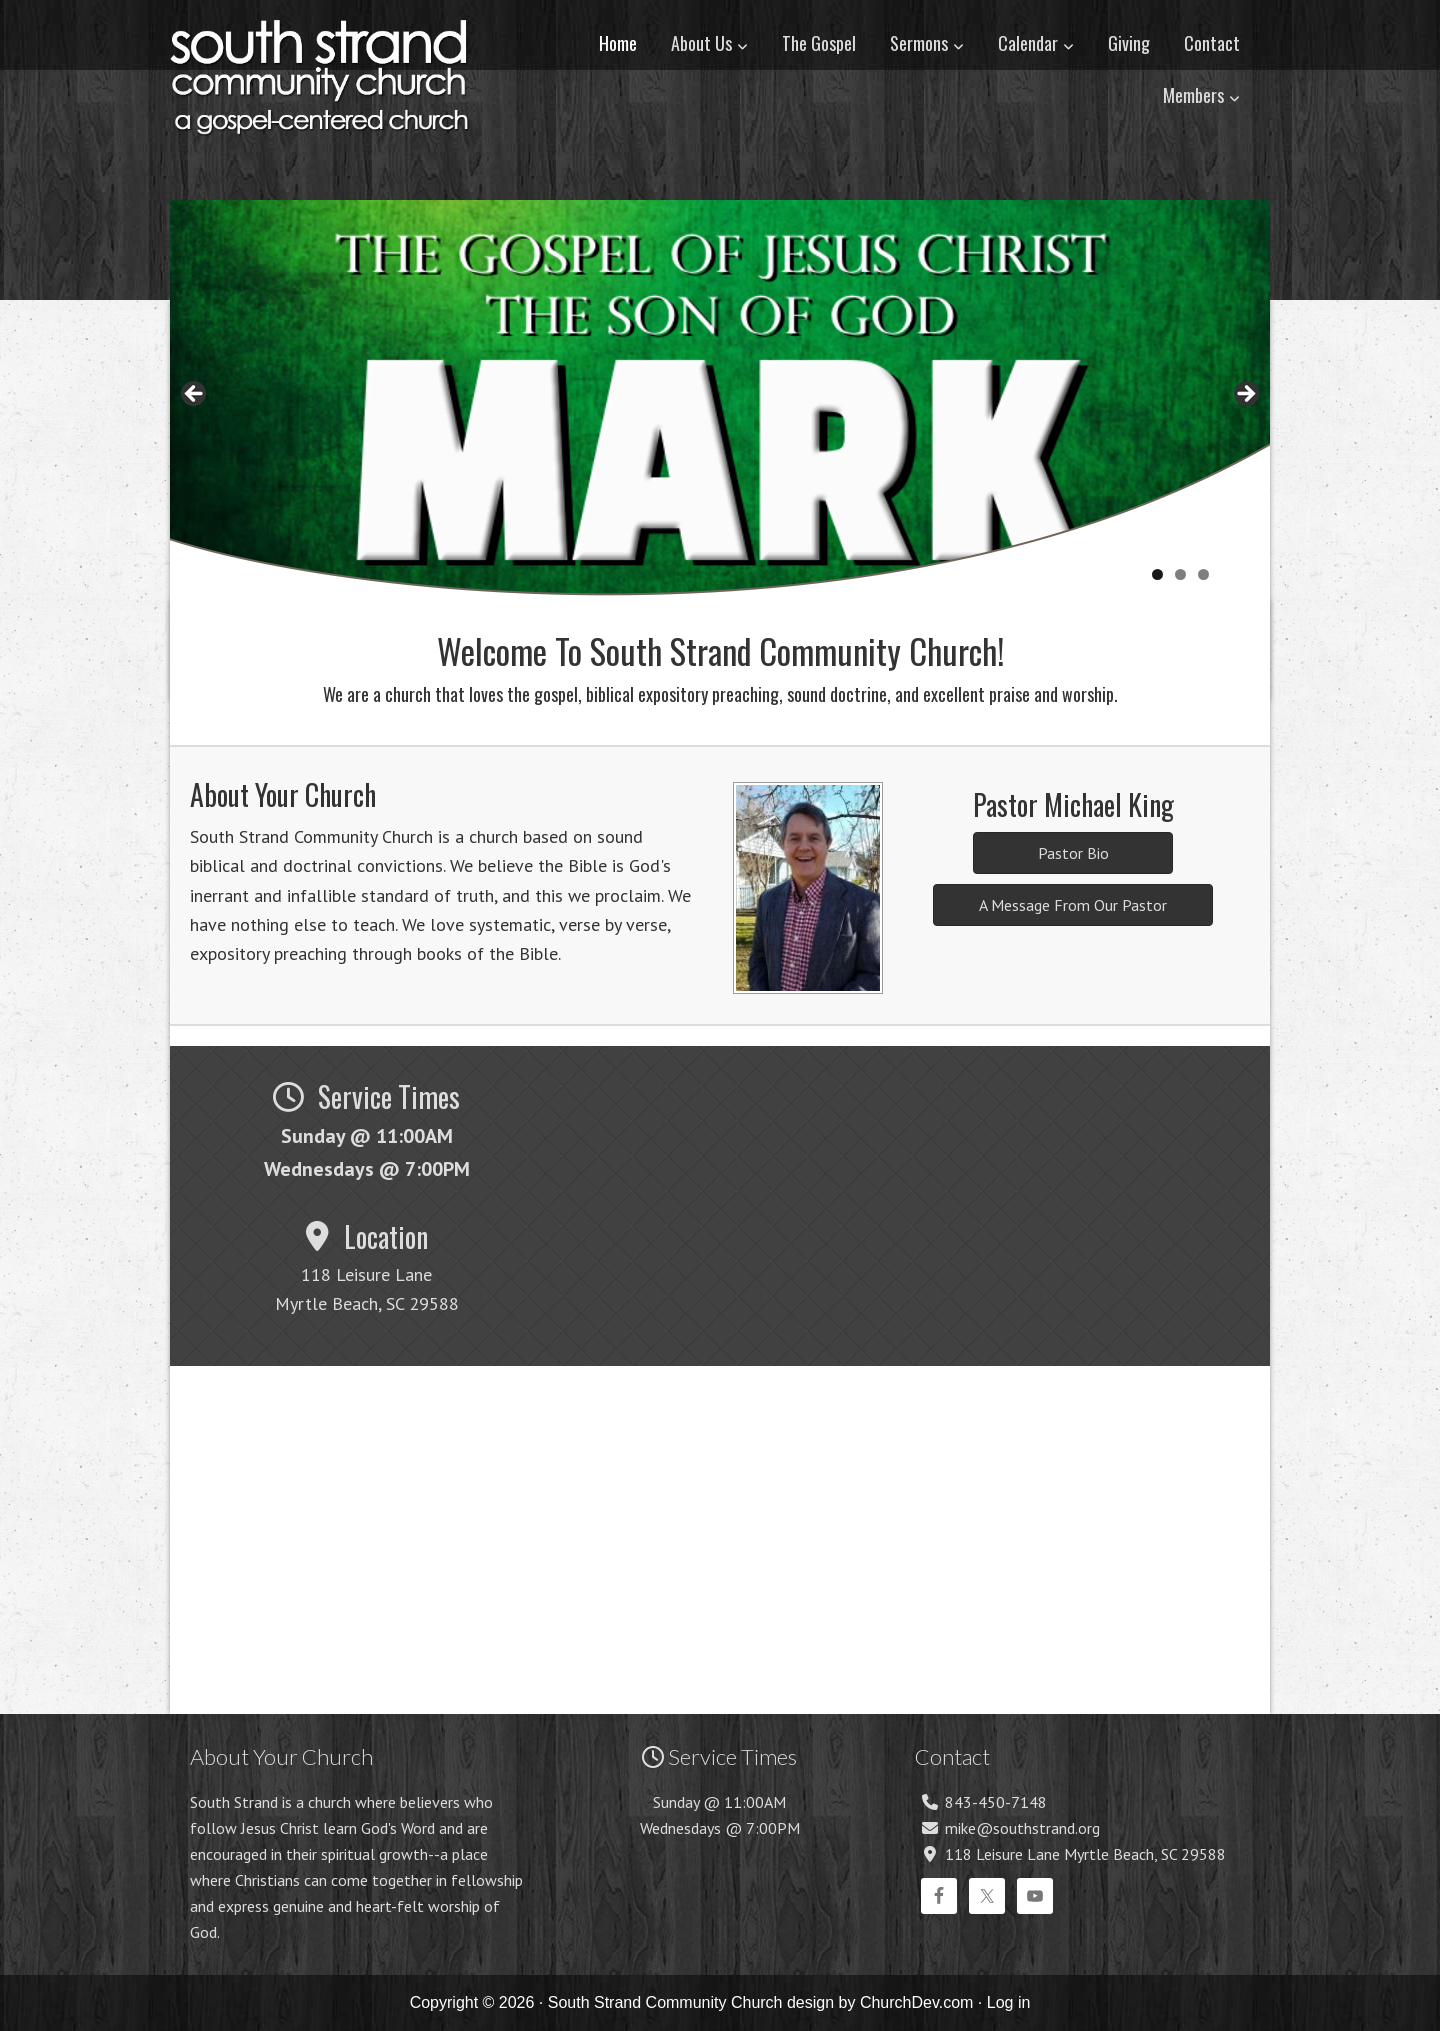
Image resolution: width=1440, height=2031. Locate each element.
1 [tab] (1157, 574)
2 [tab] (1180, 574)
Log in (1009, 2002)
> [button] (1245, 395)
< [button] (195, 395)
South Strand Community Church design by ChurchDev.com (761, 2002)
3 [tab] (1203, 574)
